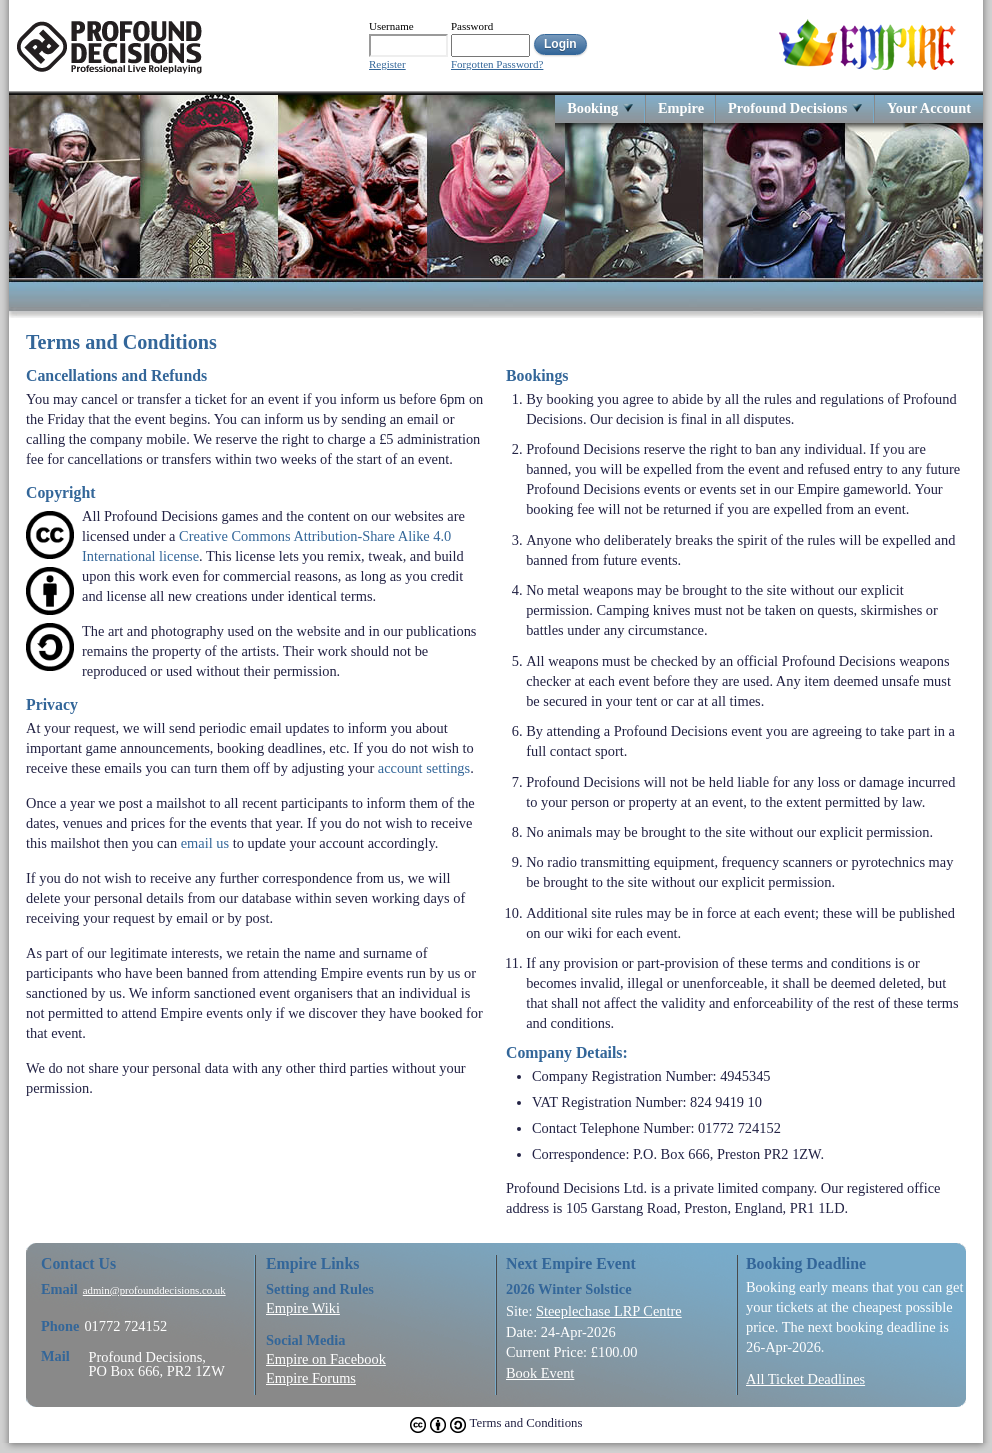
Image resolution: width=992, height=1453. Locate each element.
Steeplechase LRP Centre (609, 1311)
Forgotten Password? (497, 64)
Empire (681, 107)
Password (472, 26)
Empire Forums (311, 1378)
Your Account (929, 107)
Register (387, 64)
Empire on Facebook (326, 1359)
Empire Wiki (303, 1308)
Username (391, 26)
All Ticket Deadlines (805, 1379)
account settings (424, 768)
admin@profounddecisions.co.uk (154, 1290)
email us (205, 843)
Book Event (540, 1373)
